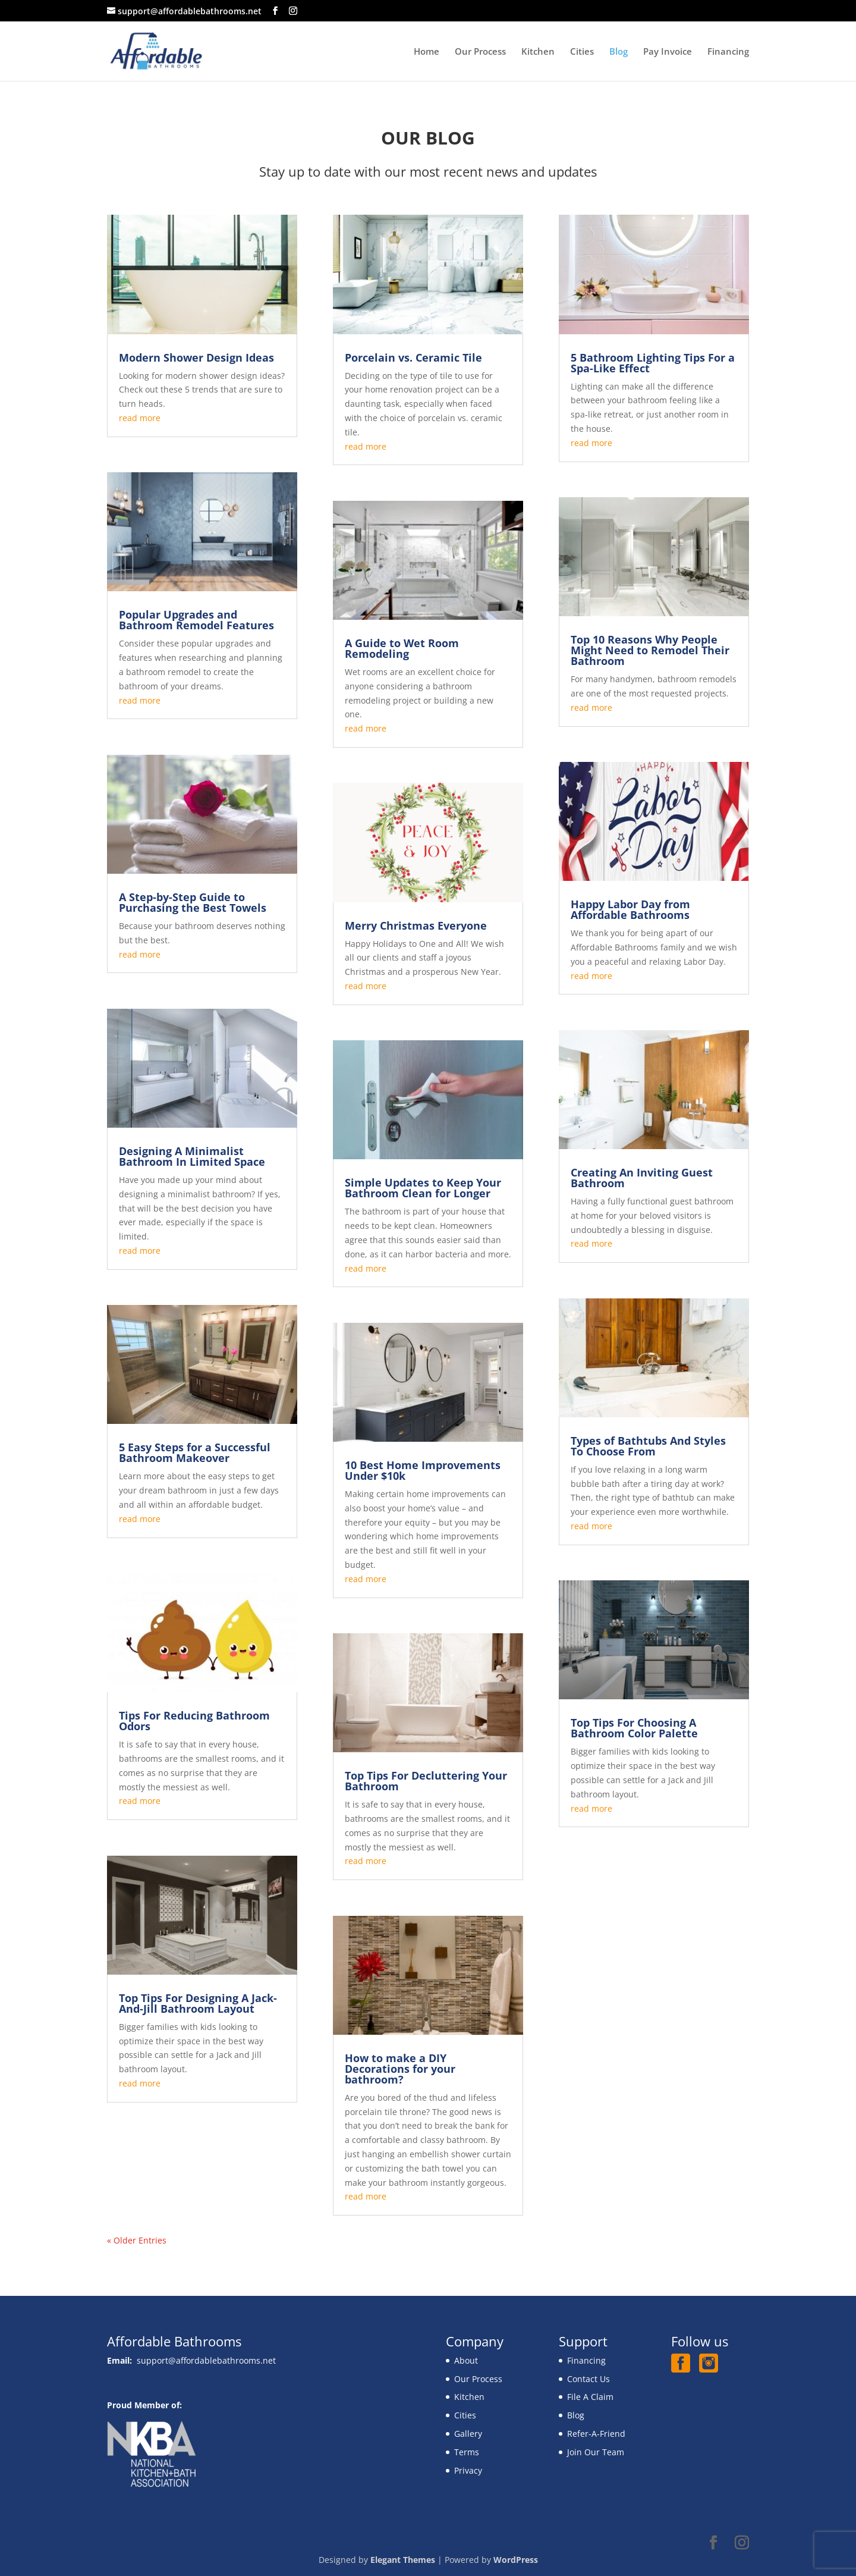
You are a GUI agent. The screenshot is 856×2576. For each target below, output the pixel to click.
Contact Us (588, 2378)
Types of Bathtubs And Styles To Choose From (648, 1445)
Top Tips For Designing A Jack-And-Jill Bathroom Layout (198, 2003)
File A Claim (590, 2396)
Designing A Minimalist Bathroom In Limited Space (192, 1156)
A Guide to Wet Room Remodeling (402, 648)
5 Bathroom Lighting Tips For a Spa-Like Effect (653, 362)
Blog (618, 52)
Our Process (480, 52)
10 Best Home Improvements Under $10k (423, 1470)
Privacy (468, 2470)
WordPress (515, 2559)
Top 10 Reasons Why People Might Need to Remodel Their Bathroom (650, 650)
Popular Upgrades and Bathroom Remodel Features (196, 619)
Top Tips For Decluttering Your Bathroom (426, 1780)
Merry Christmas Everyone (416, 925)
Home (426, 52)
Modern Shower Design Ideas (196, 357)
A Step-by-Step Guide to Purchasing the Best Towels (192, 902)
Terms (466, 2452)
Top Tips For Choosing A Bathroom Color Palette (634, 1727)
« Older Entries (136, 2240)
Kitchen (538, 52)
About (466, 2360)
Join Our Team (595, 2452)
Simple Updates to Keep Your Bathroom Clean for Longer (423, 1187)
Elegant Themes (402, 2559)
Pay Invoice (667, 52)
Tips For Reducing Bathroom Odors (194, 1720)
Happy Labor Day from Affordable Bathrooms (630, 909)
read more (139, 417)
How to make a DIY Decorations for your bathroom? (400, 2068)
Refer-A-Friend (596, 2433)
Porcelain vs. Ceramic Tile (413, 357)
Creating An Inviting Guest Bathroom (642, 1177)
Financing (728, 52)
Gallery (468, 2433)
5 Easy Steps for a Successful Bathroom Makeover (194, 1452)
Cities (582, 52)
